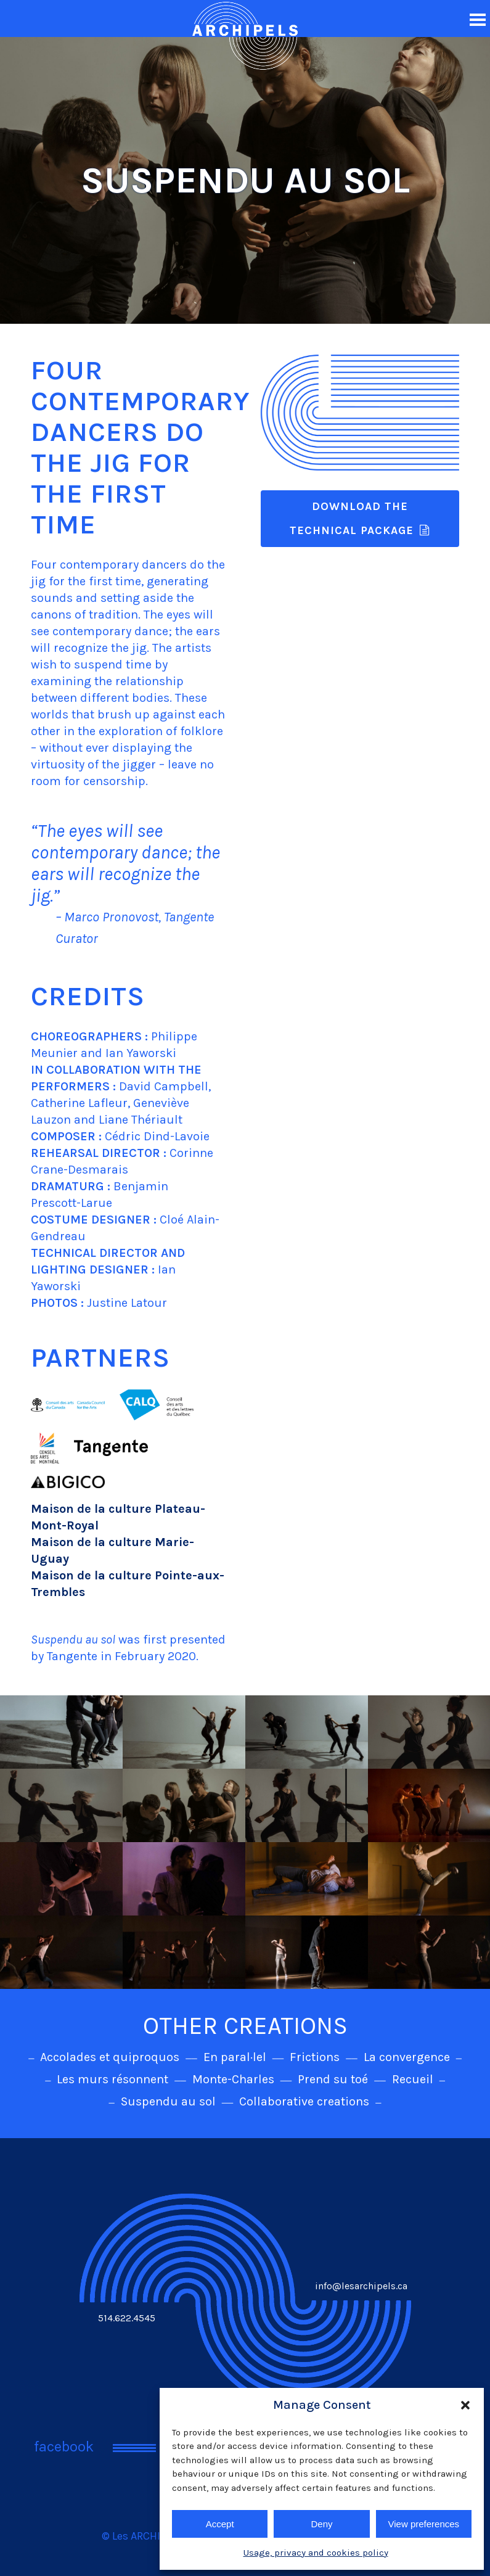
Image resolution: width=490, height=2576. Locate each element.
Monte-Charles (233, 2079)
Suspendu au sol (168, 2101)
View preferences (424, 2524)
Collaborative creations (304, 2101)
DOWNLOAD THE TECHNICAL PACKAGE (360, 518)
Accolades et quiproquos (109, 2057)
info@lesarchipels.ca (361, 2286)
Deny (321, 2524)
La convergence (407, 2057)
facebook (64, 2446)
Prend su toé (333, 2079)
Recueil (412, 2079)
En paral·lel (234, 2057)
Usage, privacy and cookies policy (315, 2552)
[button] (465, 2405)
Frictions (315, 2057)
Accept (220, 2524)
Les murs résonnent (112, 2079)
